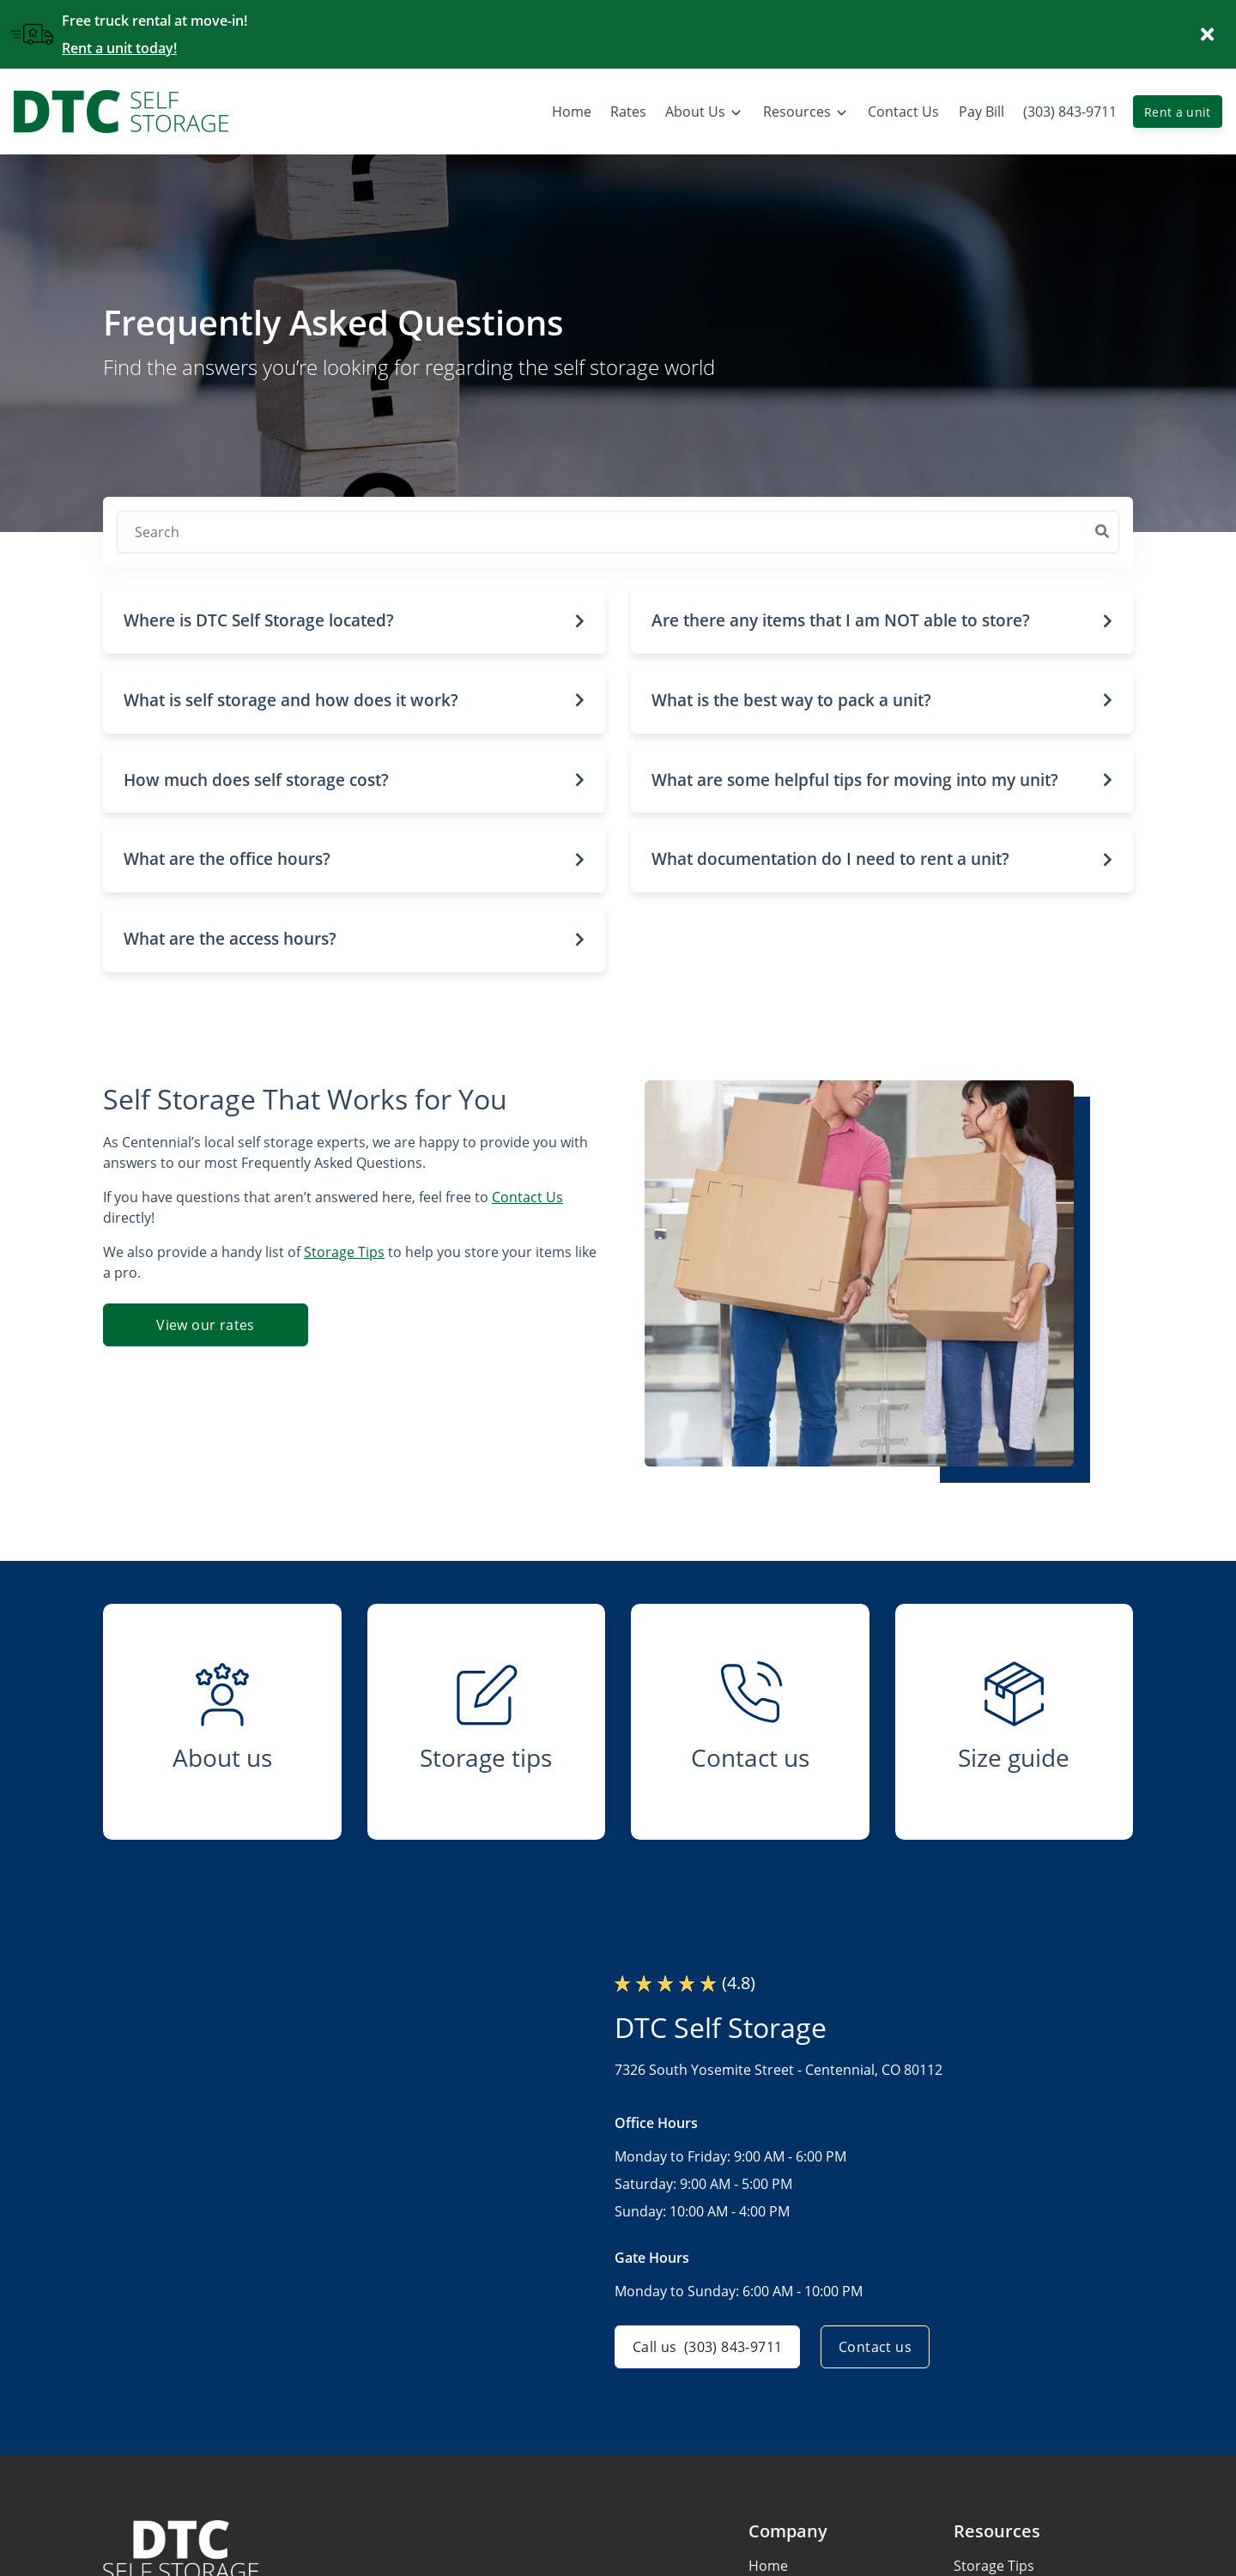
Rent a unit (1177, 112)
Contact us (875, 2346)
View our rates (205, 1324)
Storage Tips (344, 1252)
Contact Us (527, 1197)
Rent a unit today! (119, 48)
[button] (354, 621)
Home (768, 2565)
